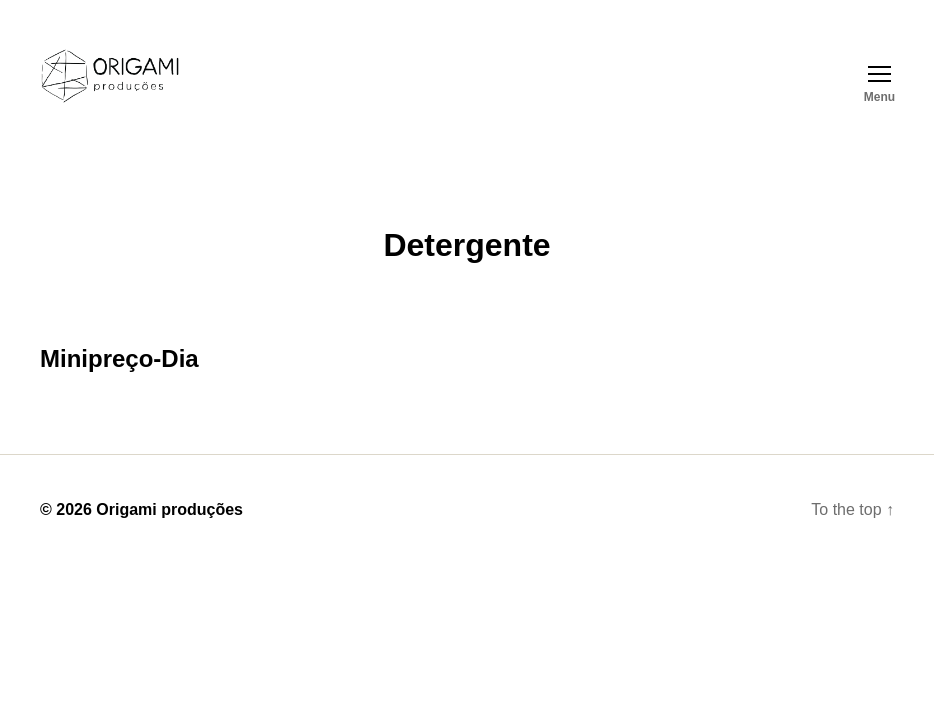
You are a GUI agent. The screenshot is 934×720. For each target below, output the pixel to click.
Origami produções (169, 509)
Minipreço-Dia (119, 358)
